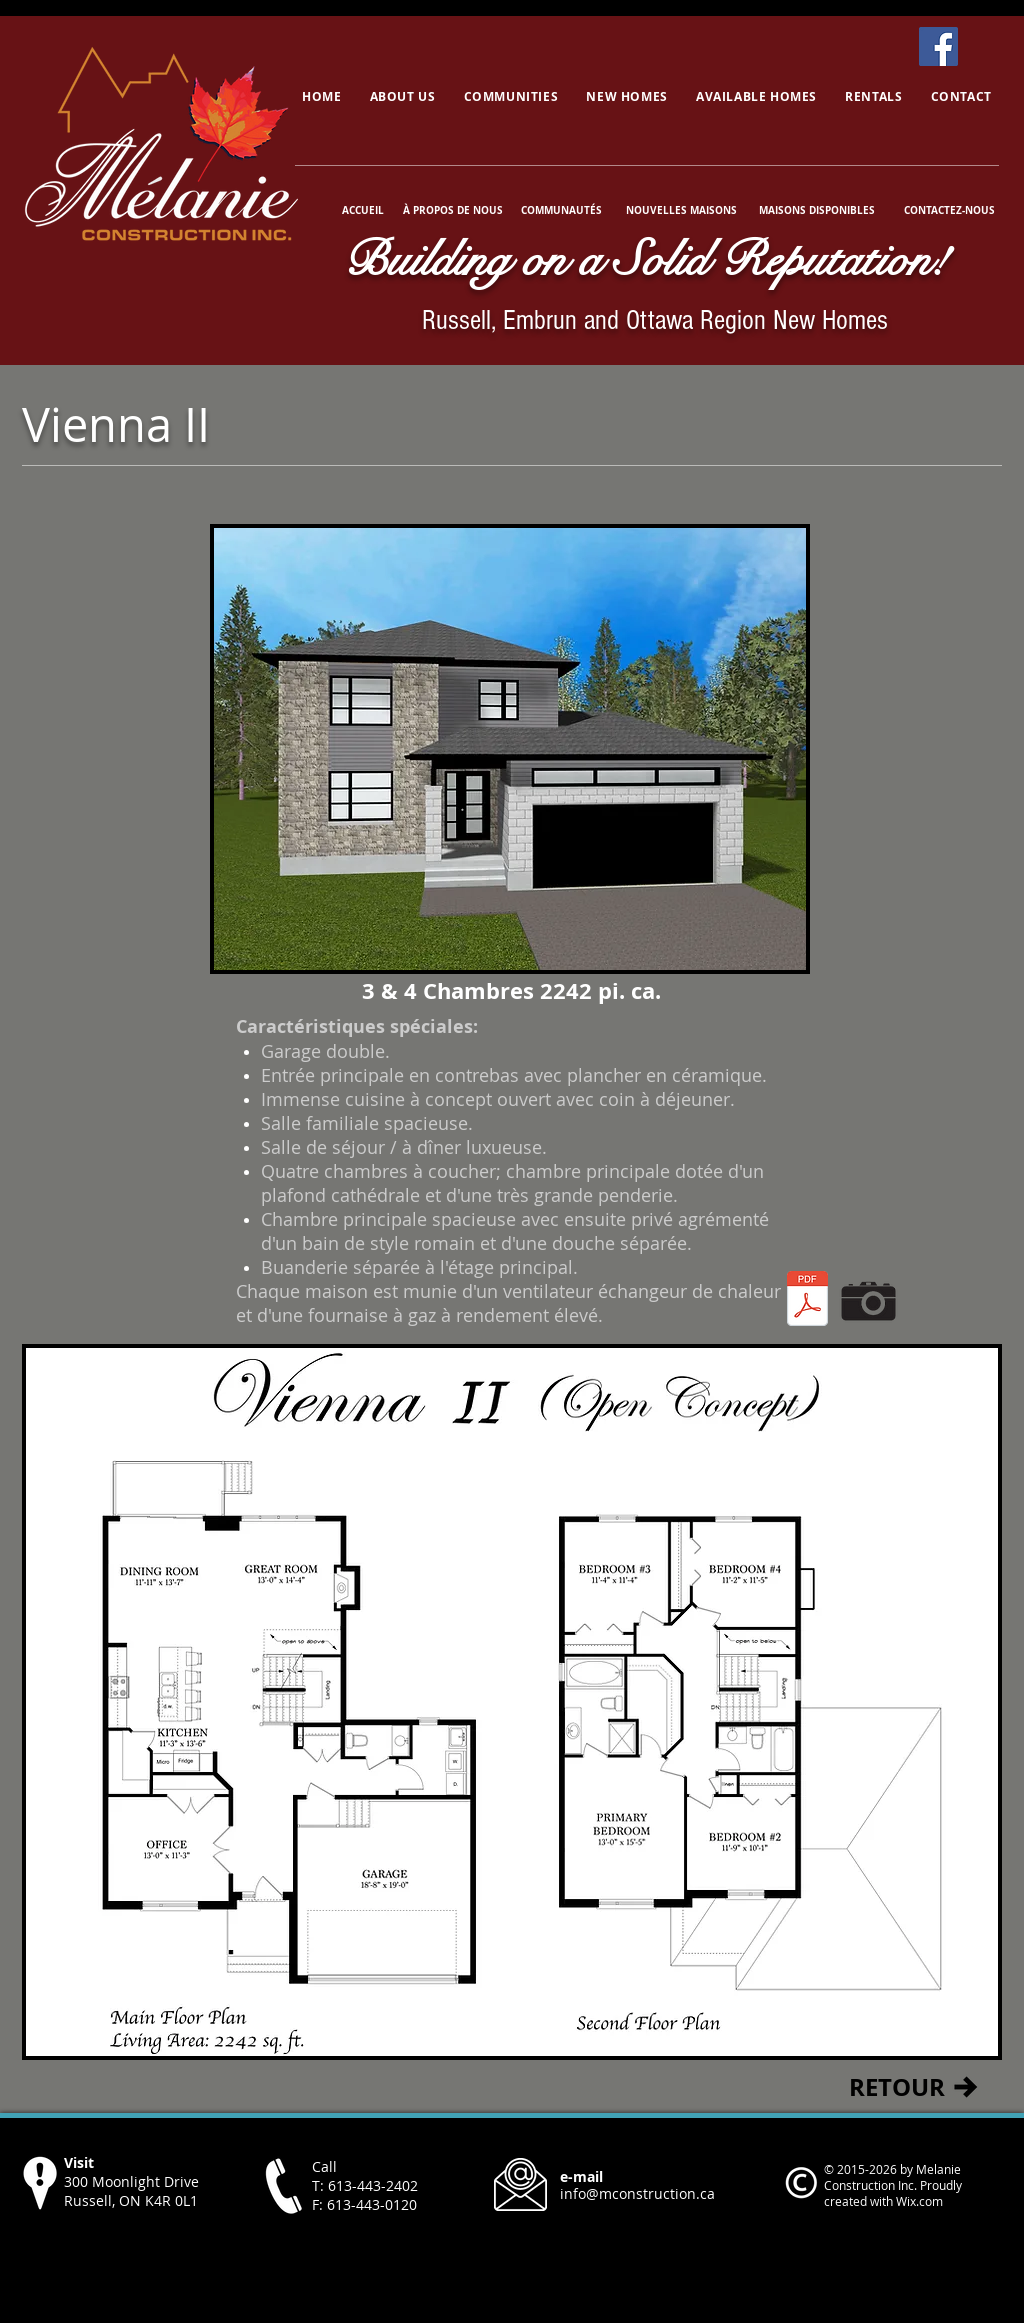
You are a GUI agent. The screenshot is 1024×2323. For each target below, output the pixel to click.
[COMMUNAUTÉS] (561, 210)
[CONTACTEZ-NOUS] (949, 210)
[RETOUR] (896, 2087)
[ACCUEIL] (365, 210)
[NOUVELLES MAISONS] (681, 210)
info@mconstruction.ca (637, 2193)
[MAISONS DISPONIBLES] (816, 210)
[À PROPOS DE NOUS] (453, 210)
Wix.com (919, 2201)
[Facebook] (938, 46)
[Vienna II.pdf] (807, 1300)
